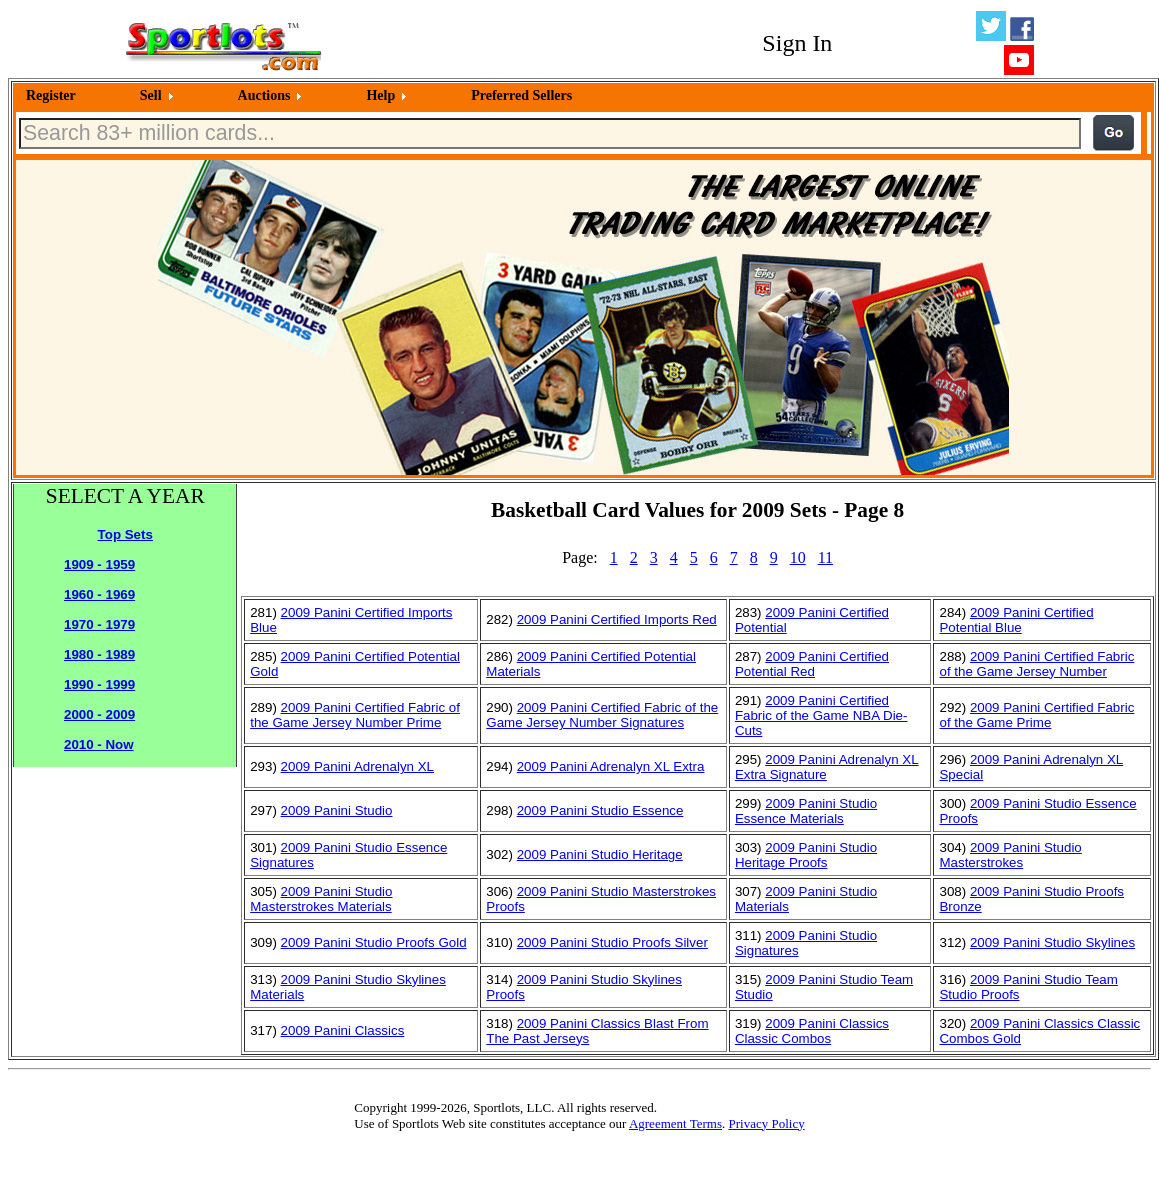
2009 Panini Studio (337, 810)
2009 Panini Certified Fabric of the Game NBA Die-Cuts (821, 715)
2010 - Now (99, 744)
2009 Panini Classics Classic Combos (812, 1031)
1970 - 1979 (99, 624)
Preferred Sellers (521, 95)
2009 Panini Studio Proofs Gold (374, 942)
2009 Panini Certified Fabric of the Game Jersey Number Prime (355, 715)
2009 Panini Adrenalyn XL (357, 766)
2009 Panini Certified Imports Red (617, 619)
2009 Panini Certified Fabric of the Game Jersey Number (1036, 664)
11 (825, 557)
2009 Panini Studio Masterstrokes (1010, 855)
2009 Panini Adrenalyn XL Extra (611, 766)
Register (51, 95)
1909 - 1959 (99, 564)
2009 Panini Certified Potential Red (812, 664)
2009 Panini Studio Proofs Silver (612, 942)
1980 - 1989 (99, 654)
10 (798, 557)
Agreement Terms (675, 1123)
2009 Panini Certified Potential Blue (1016, 620)
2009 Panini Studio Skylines (1052, 942)
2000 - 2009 (99, 714)
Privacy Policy (766, 1123)
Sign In (797, 43)
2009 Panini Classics (343, 1030)
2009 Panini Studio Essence (600, 810)
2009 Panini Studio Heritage (600, 854)
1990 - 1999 (99, 684)
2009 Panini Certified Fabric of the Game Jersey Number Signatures (602, 715)
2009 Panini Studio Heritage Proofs (806, 855)
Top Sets (125, 534)
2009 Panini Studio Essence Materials (806, 811)
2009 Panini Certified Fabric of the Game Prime (1036, 715)
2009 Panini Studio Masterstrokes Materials (321, 899)
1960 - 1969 (99, 594)
